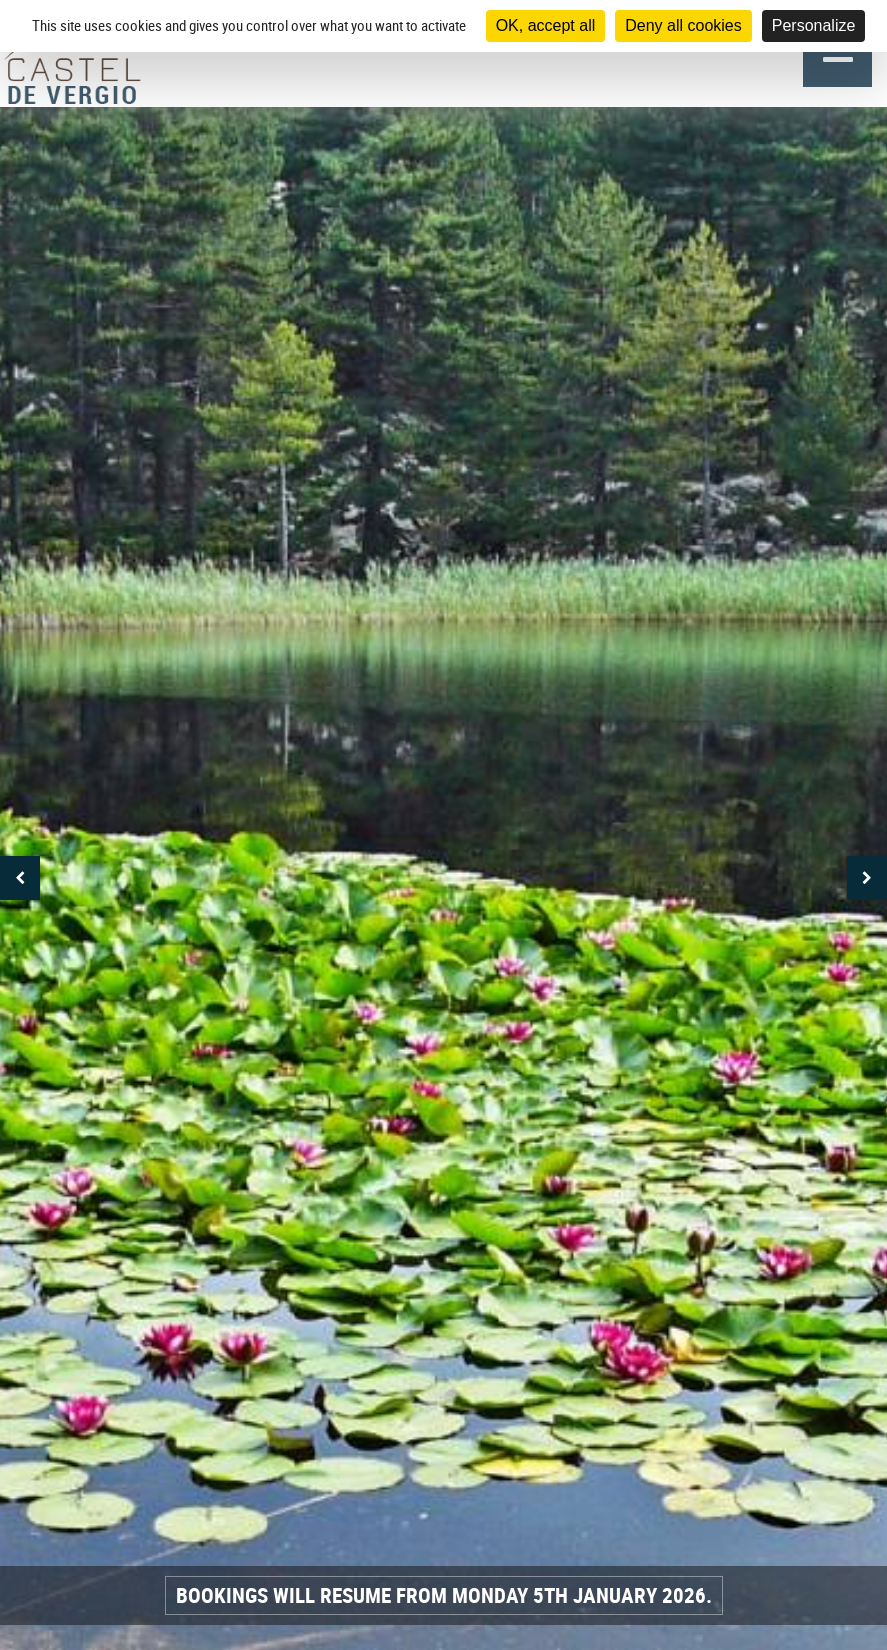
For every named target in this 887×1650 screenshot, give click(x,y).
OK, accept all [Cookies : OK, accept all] (546, 25)
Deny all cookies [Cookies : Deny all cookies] (683, 25)
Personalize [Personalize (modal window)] (814, 25)
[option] (443, 877)
